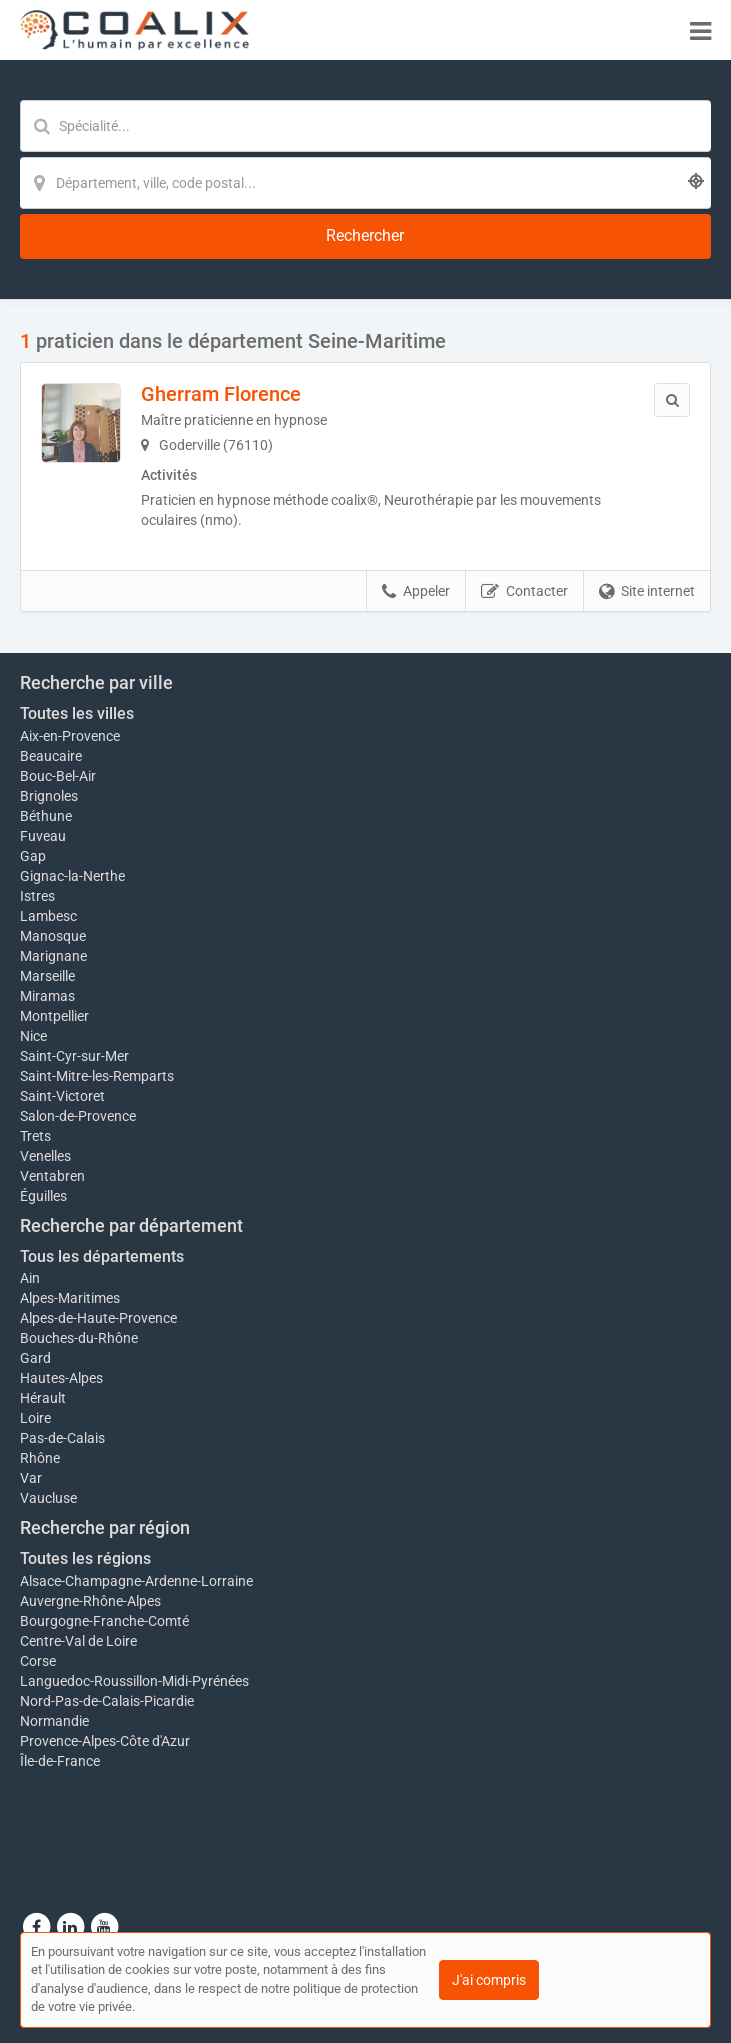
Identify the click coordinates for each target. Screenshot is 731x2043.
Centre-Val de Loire (78, 1641)
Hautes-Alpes (61, 1378)
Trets (35, 1136)
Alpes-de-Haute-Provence (98, 1318)
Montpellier (54, 1016)
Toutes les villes (77, 713)
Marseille (47, 976)
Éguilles (43, 1196)
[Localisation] (365, 183)
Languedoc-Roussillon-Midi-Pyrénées (134, 1681)
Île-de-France (60, 1761)
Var (31, 1478)
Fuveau (43, 836)
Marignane (53, 956)
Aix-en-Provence (70, 736)
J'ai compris (489, 1980)
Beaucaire (51, 756)
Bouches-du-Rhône (79, 1338)
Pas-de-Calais (62, 1438)
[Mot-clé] (365, 126)
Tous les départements (102, 1256)
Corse (38, 1661)
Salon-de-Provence (78, 1116)
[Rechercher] (365, 236)
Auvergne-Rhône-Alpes (90, 1601)
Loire (35, 1418)
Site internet (647, 592)
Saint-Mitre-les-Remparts (97, 1076)
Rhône (40, 1458)
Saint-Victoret (62, 1096)
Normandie (54, 1721)
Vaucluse (48, 1498)
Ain (30, 1278)
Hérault (43, 1398)
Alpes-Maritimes (70, 1298)
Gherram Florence (221, 394)
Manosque (53, 936)
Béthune (46, 816)
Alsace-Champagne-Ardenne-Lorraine (136, 1581)
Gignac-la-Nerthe (72, 876)
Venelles (45, 1156)
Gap (33, 856)
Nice (33, 1036)
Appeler (416, 592)
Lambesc (48, 916)
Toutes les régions (85, 1558)
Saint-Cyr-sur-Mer (74, 1056)
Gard (35, 1358)
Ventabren (52, 1176)
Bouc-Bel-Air (58, 776)
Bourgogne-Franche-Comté (104, 1621)
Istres (37, 896)
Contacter (524, 592)
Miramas (47, 996)
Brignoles (49, 796)
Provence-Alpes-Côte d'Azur (105, 1741)
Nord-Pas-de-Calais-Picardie (107, 1701)
